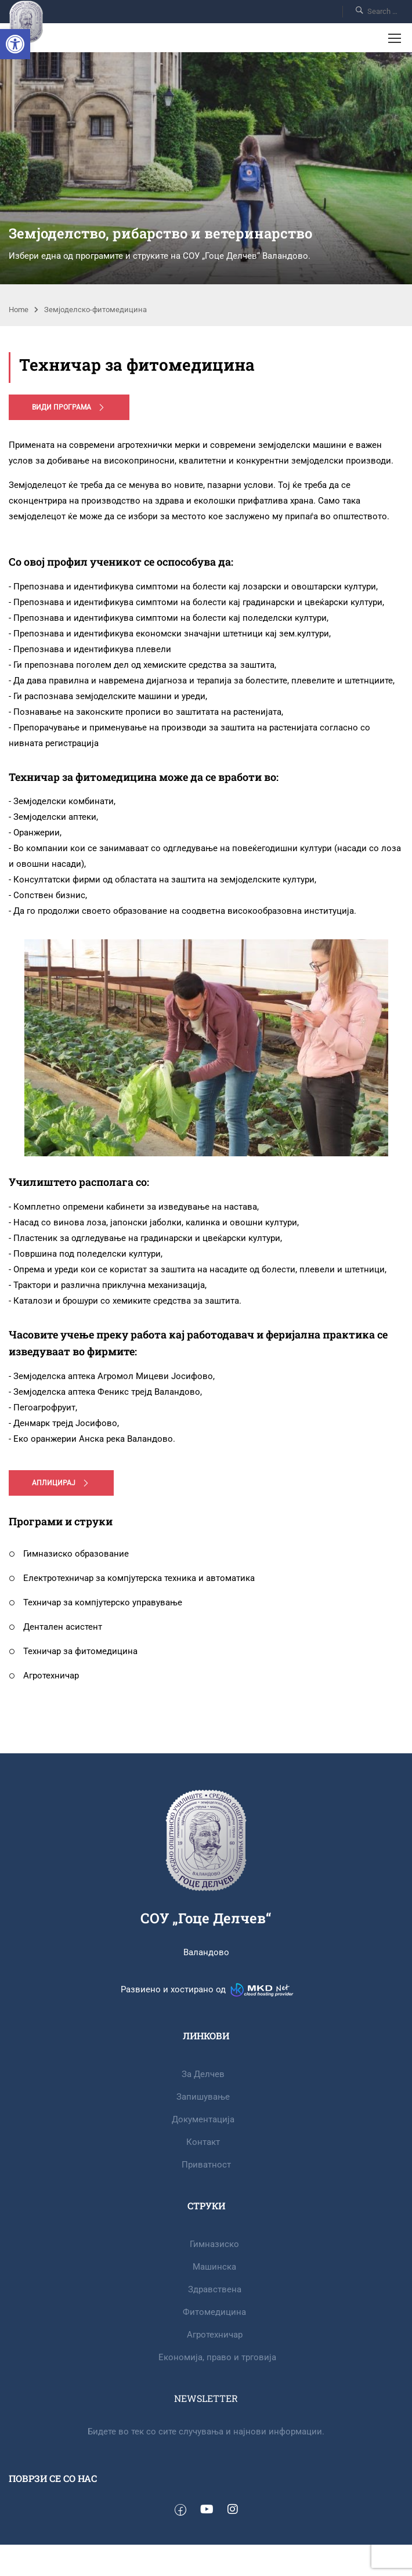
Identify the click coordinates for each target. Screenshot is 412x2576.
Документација (203, 2119)
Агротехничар (44, 1675)
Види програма (69, 407)
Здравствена (214, 2289)
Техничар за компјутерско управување (95, 1602)
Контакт (203, 2142)
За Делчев (203, 2074)
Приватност (206, 2164)
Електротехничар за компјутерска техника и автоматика (132, 1578)
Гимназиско (214, 2244)
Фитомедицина (214, 2312)
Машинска (214, 2267)
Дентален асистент (55, 1627)
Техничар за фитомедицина (73, 1651)
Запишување (203, 2097)
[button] (15, 44)
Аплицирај (61, 1483)
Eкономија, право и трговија (217, 2357)
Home (18, 309)
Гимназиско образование (69, 1554)
